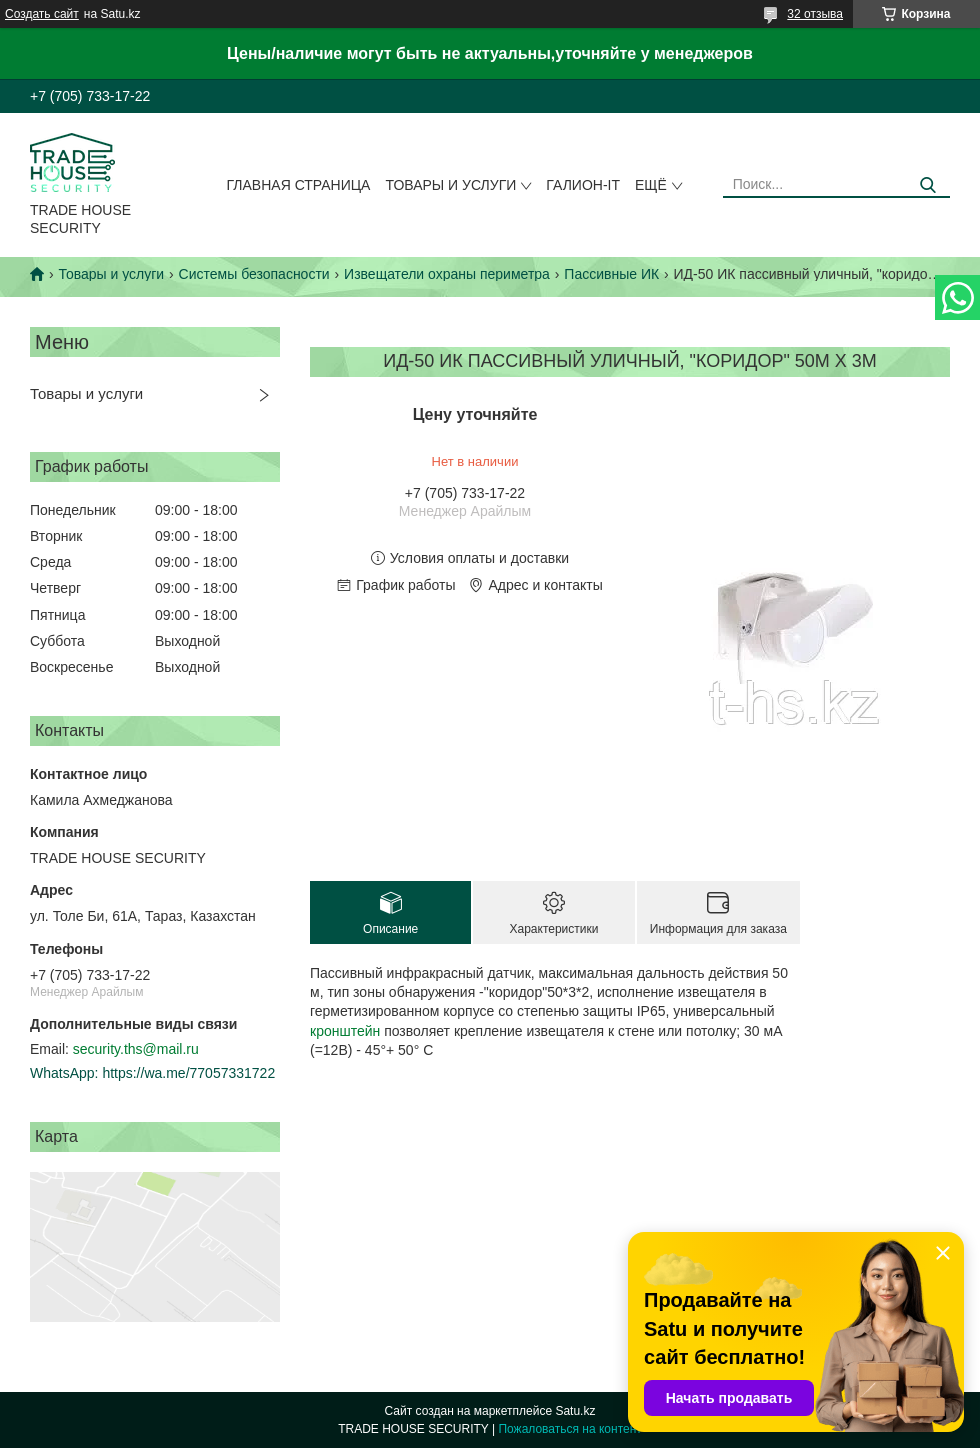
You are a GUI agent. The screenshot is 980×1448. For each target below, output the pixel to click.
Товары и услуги (450, 185)
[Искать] (927, 185)
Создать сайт (42, 14)
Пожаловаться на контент (569, 1429)
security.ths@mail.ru (136, 1049)
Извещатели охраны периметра (447, 274)
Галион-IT (583, 185)
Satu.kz (575, 1411)
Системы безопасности (254, 274)
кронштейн (345, 1031)
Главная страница (299, 185)
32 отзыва (815, 14)
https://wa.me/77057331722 (188, 1073)
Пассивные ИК (611, 274)
